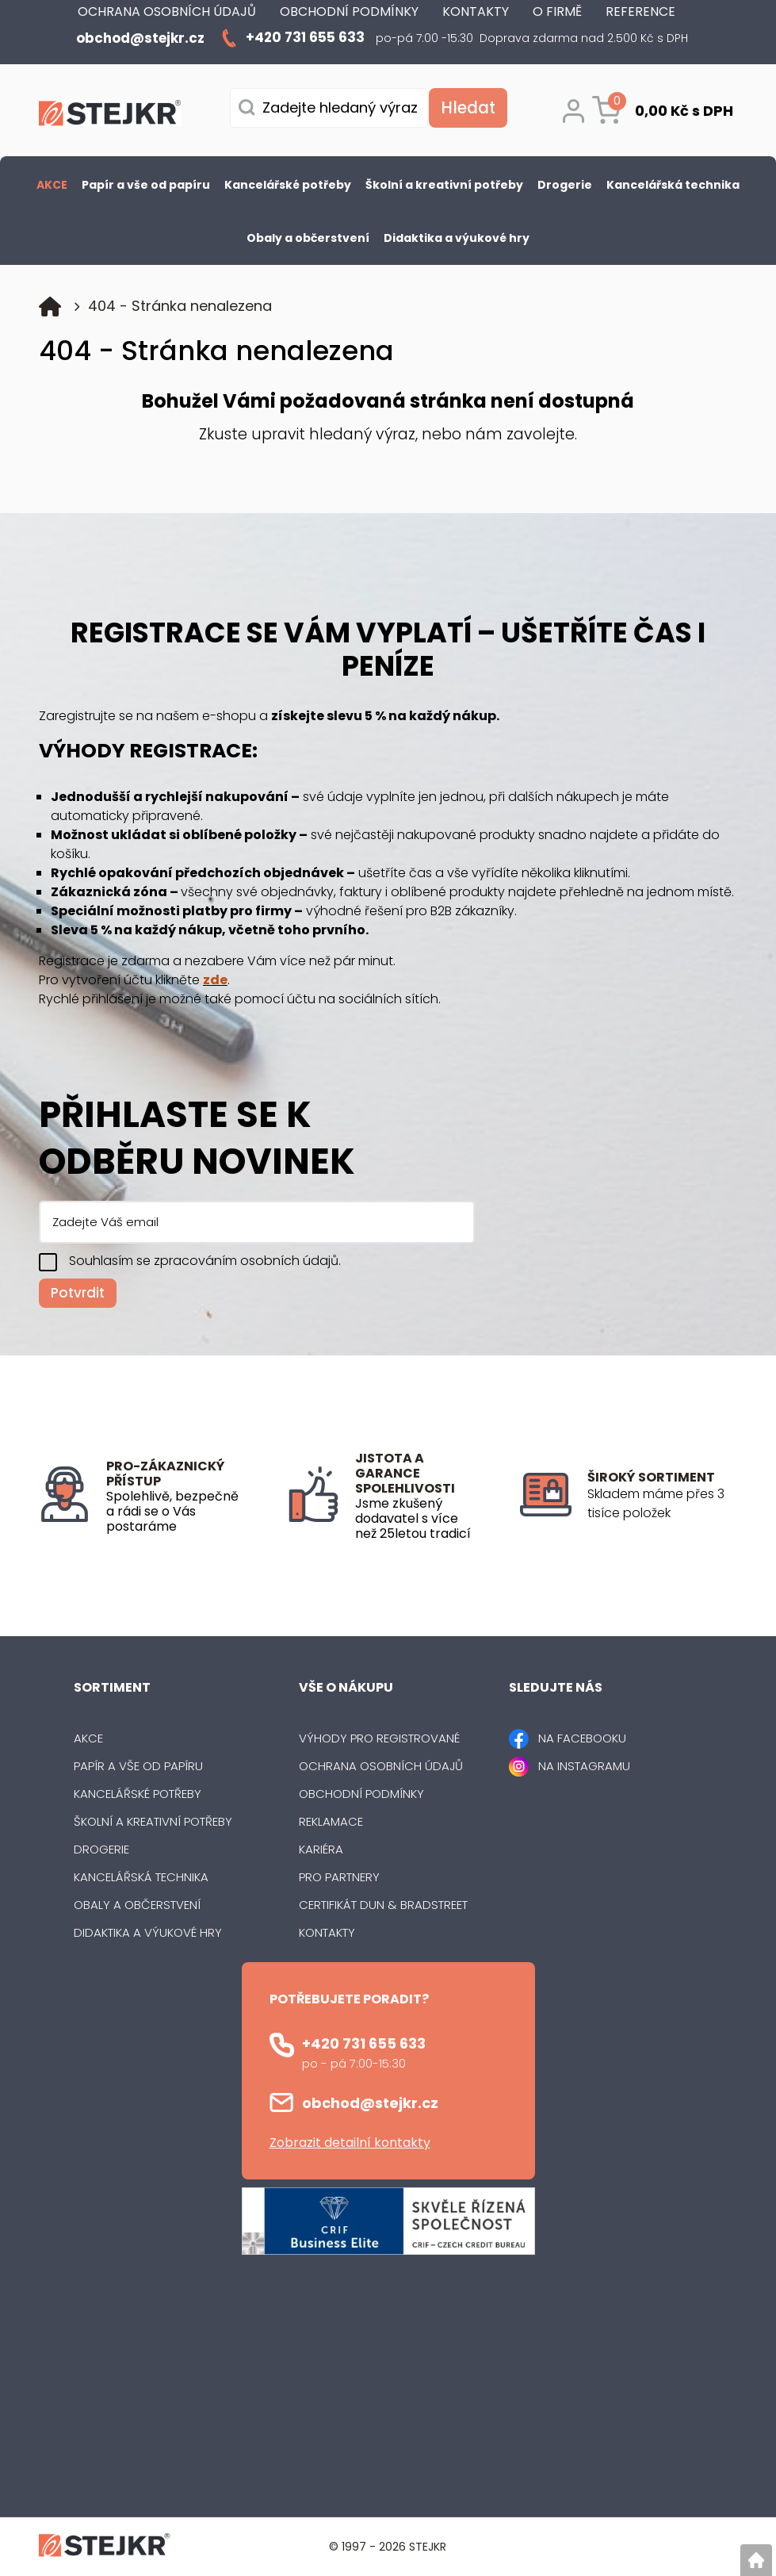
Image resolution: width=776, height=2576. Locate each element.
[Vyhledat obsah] (467, 108)
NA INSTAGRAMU (584, 1766)
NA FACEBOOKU (582, 1738)
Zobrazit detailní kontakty (349, 2142)
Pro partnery (339, 1877)
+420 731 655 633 (364, 2043)
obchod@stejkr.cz (370, 2103)
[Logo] (110, 116)
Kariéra (321, 1849)
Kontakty (327, 1932)
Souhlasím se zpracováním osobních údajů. (205, 1261)
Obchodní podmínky (361, 1793)
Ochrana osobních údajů (381, 1766)
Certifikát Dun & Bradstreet (383, 1904)
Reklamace (331, 1821)
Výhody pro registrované (379, 1738)
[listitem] (662, 1504)
